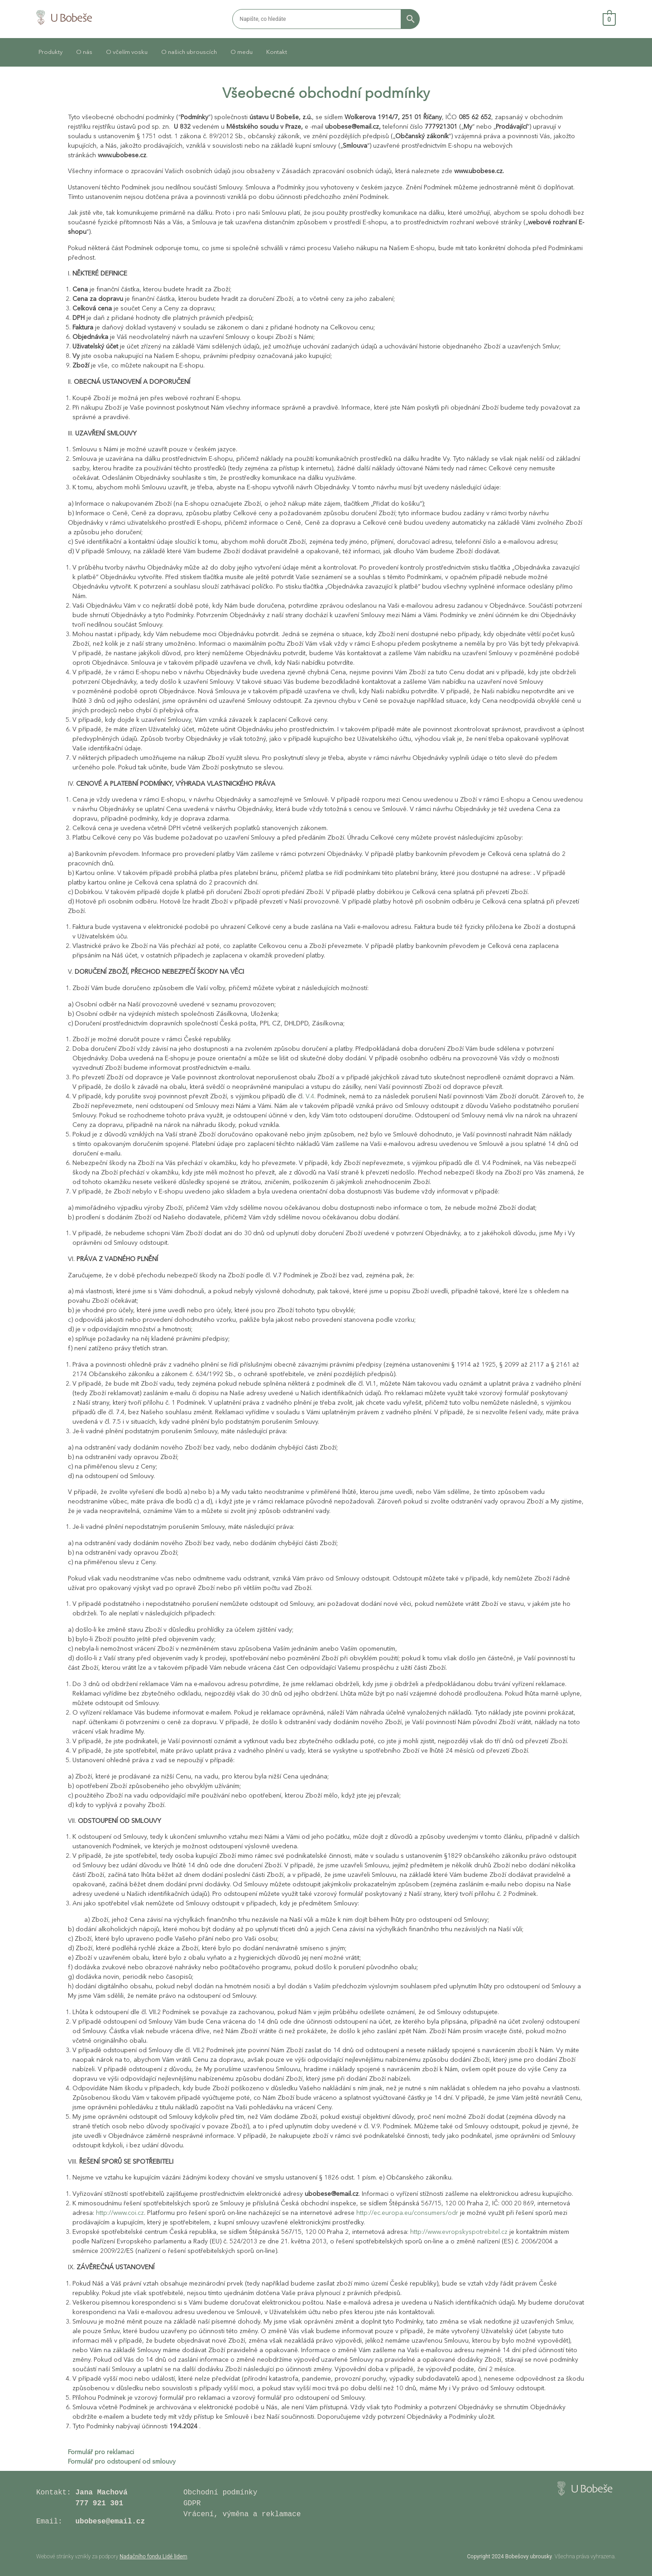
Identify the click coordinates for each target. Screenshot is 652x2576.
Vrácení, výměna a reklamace (244, 2514)
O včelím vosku (127, 52)
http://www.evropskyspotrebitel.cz (459, 2232)
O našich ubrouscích (189, 52)
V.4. (311, 1096)
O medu (241, 52)
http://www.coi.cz (120, 2213)
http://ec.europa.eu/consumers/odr (407, 2213)
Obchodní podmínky (220, 2493)
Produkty (50, 52)
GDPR (192, 2503)
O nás (84, 52)
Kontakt (276, 52)
